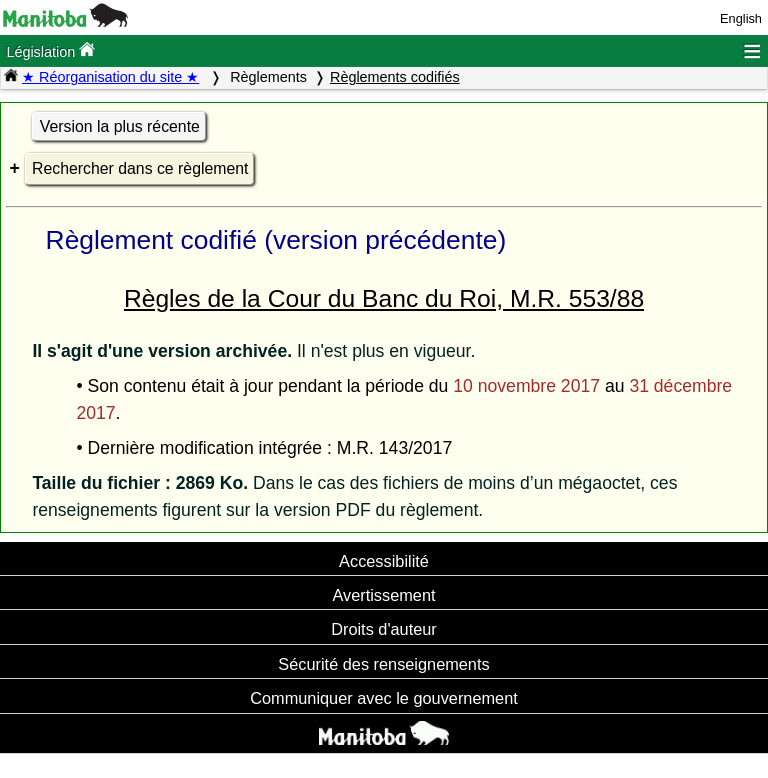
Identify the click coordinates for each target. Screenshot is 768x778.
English (741, 18)
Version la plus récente (120, 126)
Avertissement (383, 595)
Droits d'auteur (384, 629)
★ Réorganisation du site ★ (110, 77)
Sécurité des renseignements (383, 664)
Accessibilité (384, 561)
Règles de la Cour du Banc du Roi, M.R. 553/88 (384, 298)
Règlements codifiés (395, 77)
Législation (50, 50)
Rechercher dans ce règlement (140, 168)
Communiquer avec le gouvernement (383, 698)
